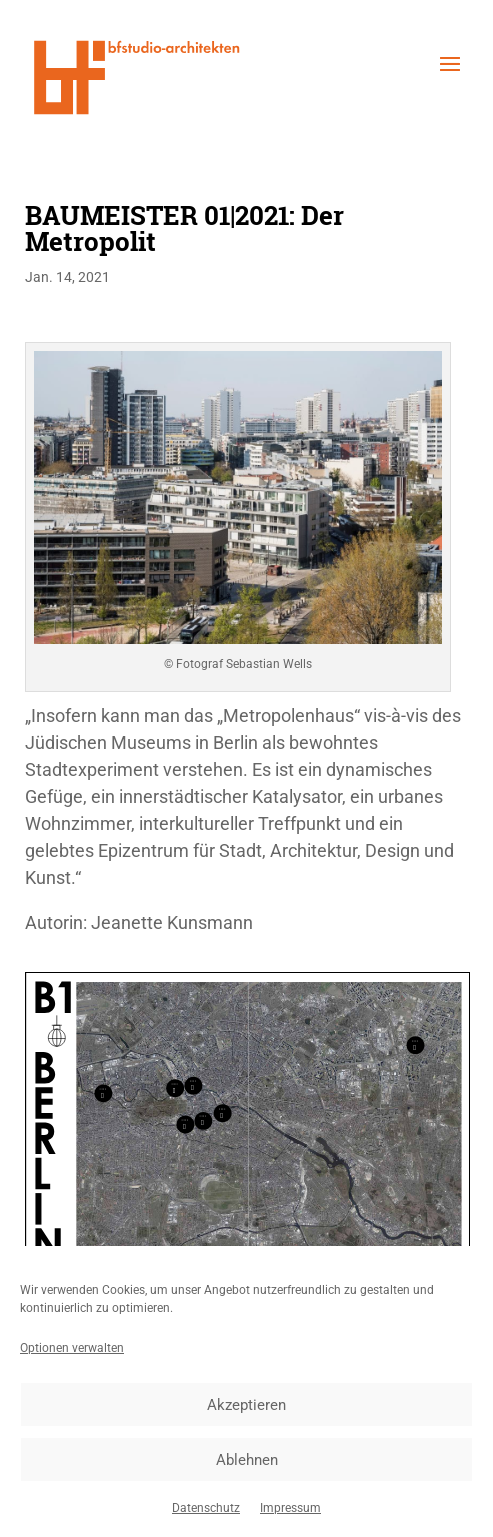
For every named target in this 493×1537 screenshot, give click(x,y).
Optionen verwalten (72, 1348)
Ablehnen (247, 1460)
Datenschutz (206, 1508)
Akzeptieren (246, 1405)
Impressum (290, 1508)
